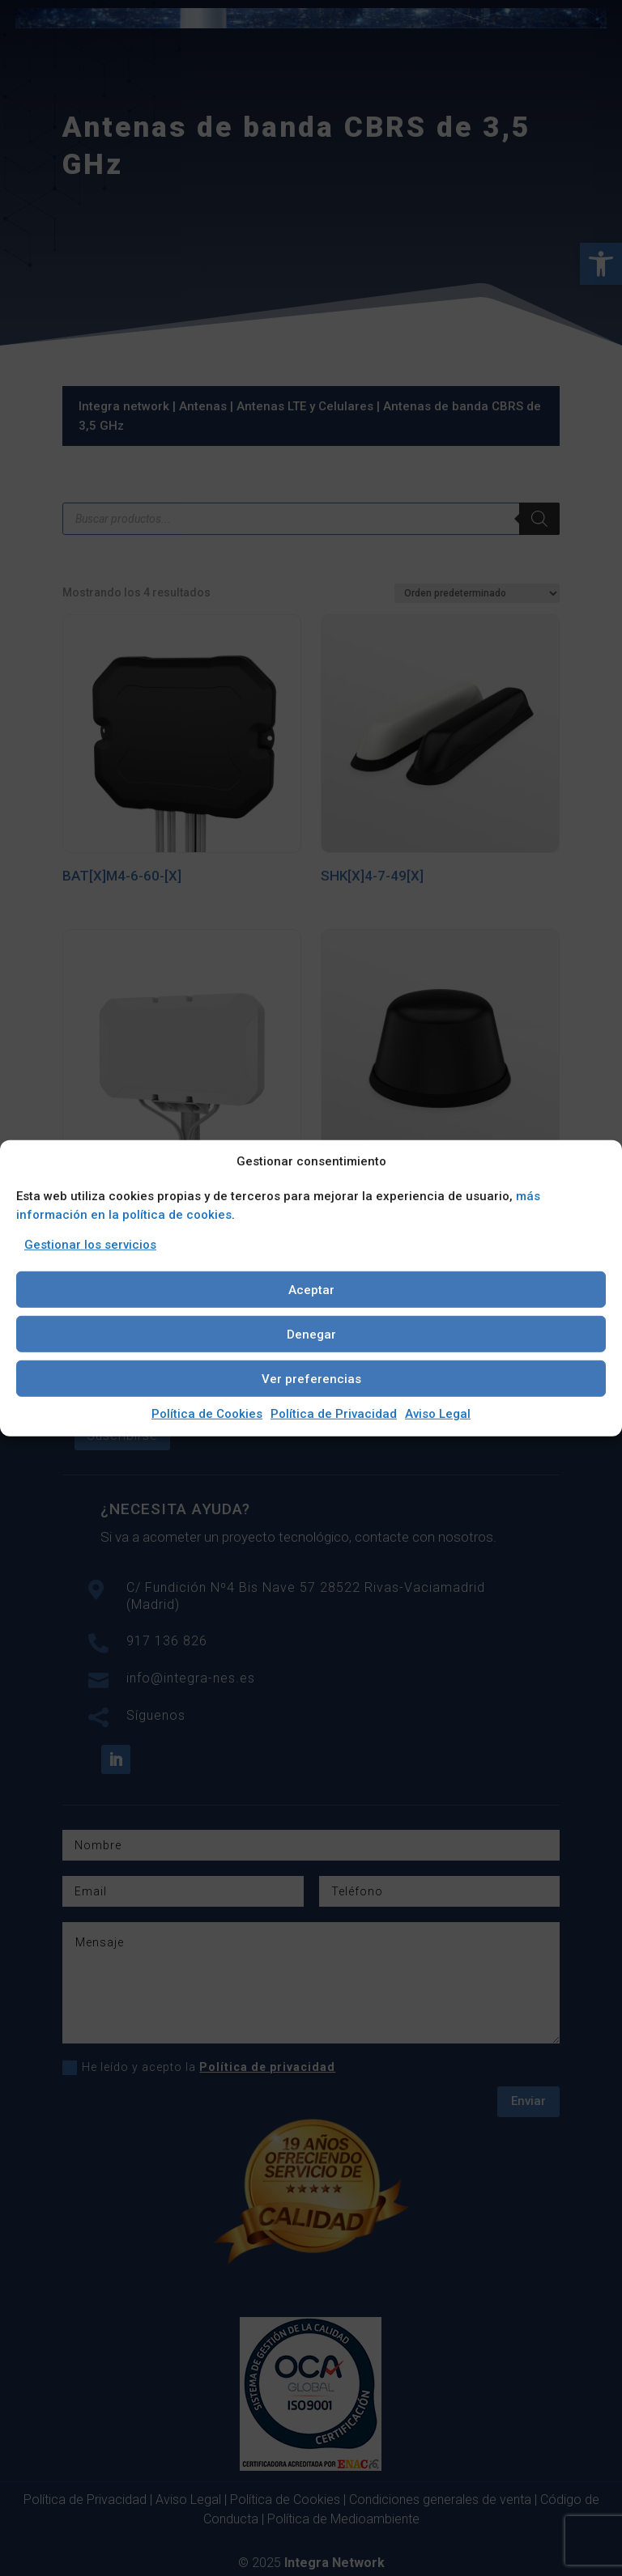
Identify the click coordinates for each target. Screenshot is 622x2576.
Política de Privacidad (334, 1414)
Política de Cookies (206, 1414)
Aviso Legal (438, 1414)
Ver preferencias (311, 1378)
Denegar (311, 1333)
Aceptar (311, 1289)
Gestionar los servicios (90, 1244)
